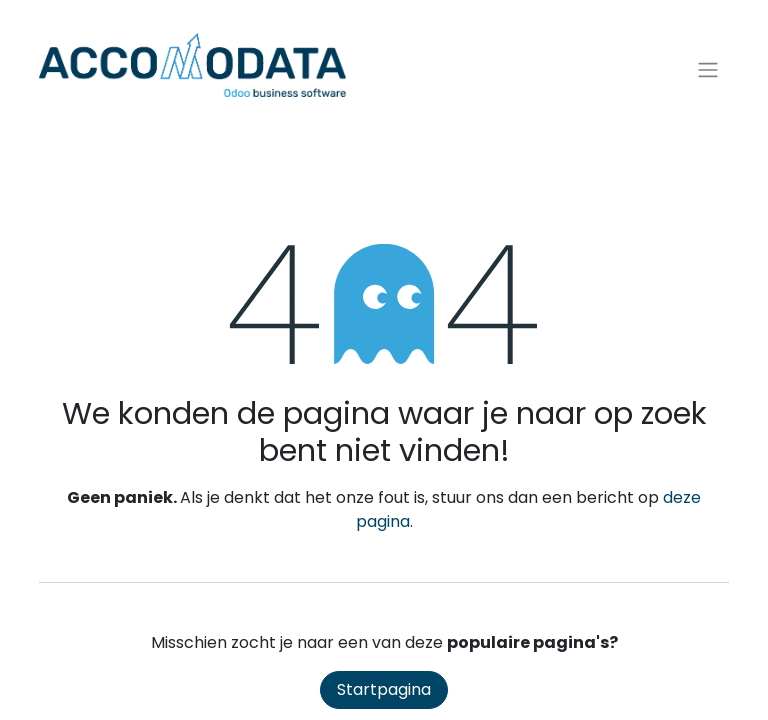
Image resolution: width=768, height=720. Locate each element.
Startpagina (384, 689)
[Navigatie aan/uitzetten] (708, 70)
